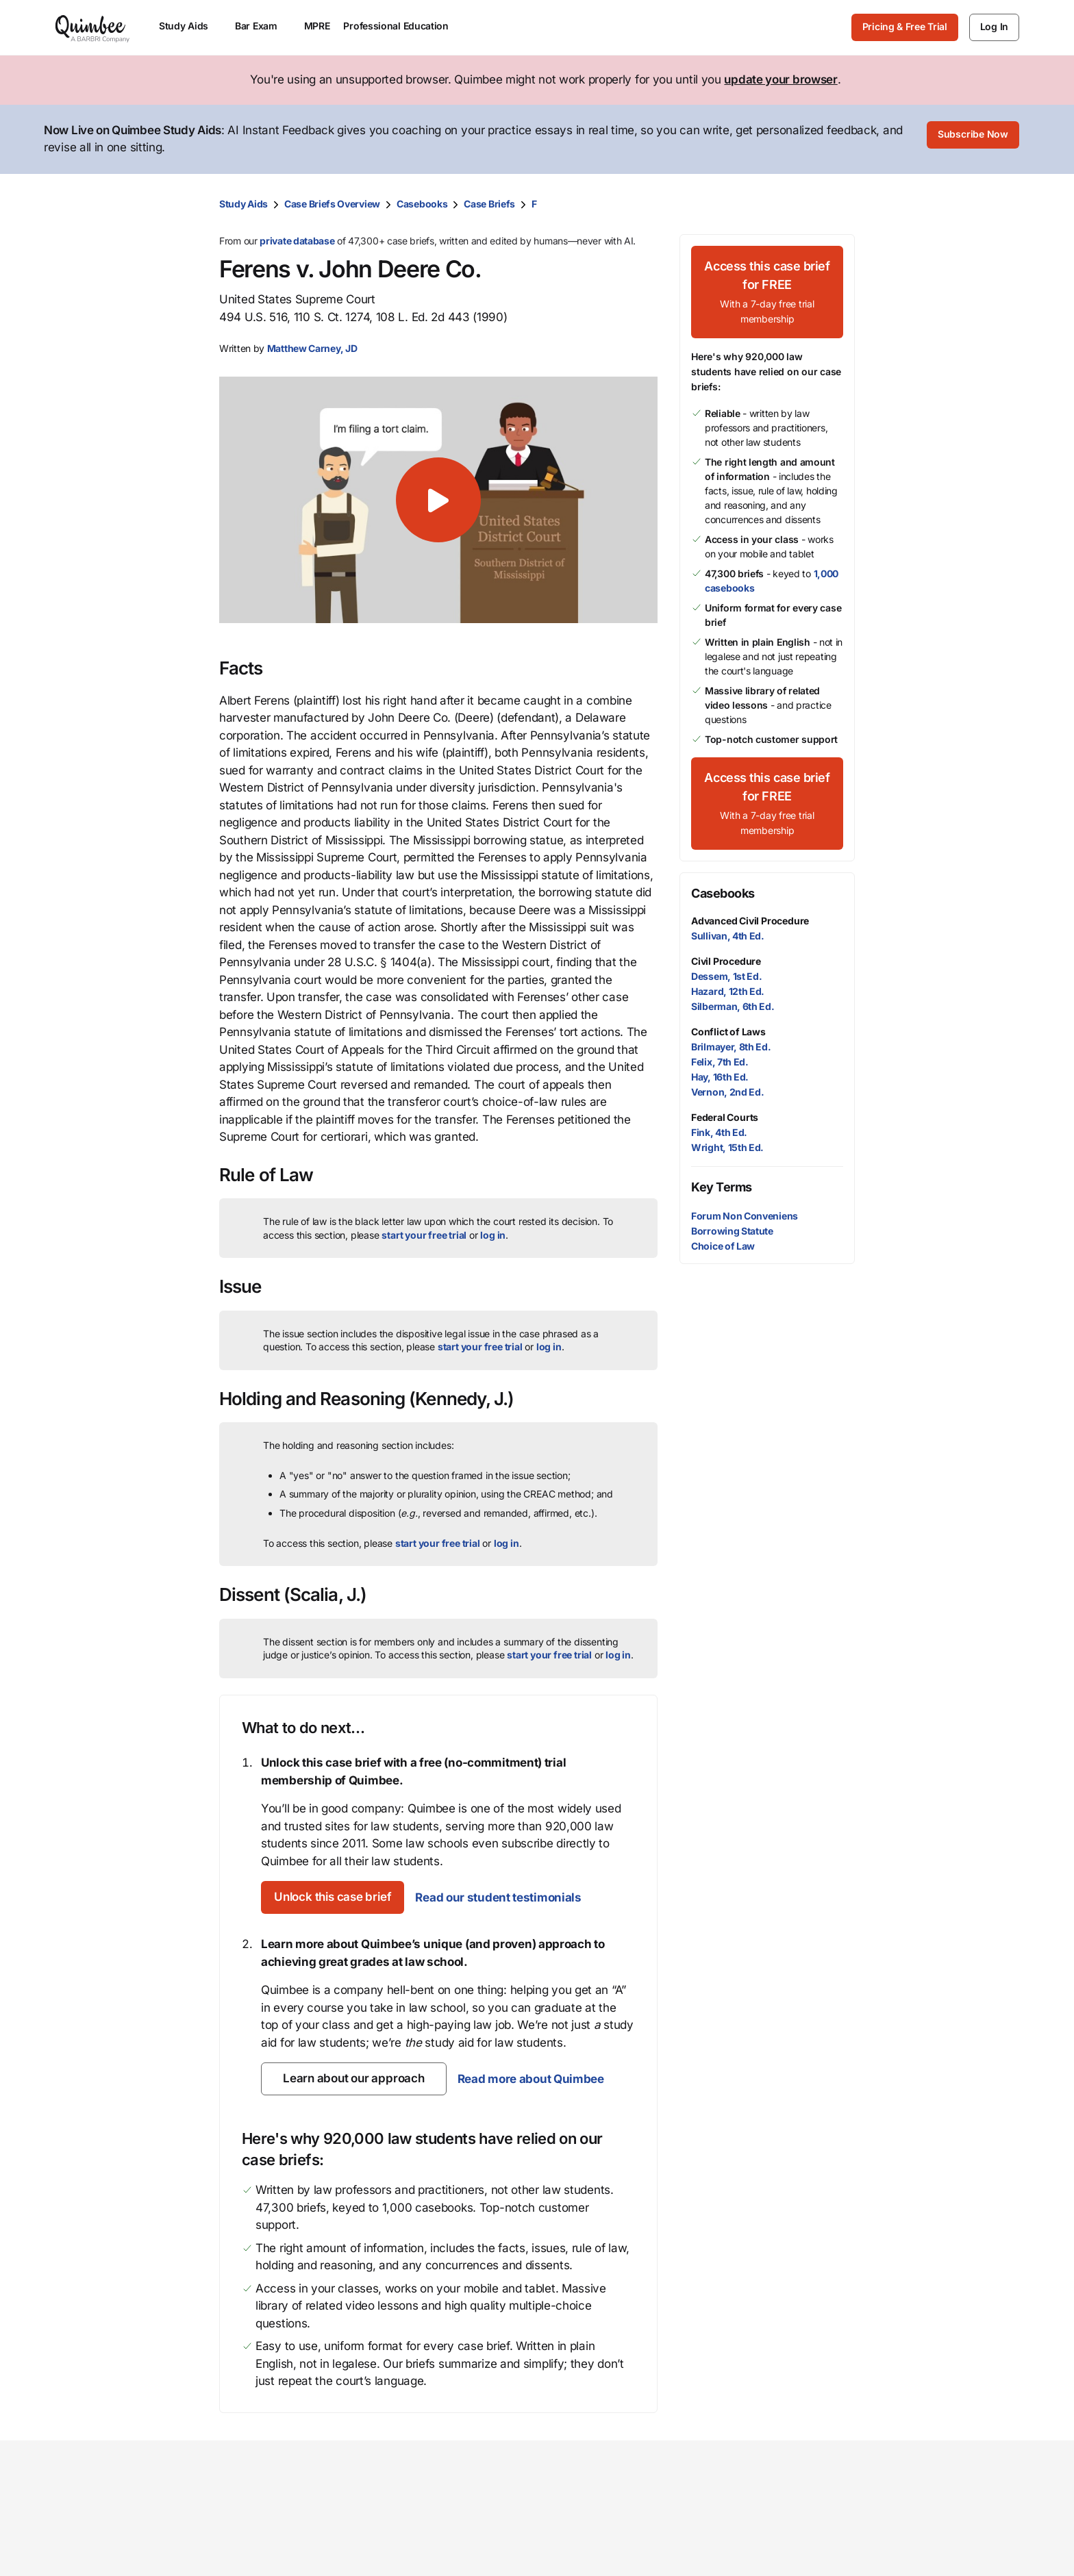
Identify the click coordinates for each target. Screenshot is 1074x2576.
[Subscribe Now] (973, 139)
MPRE (317, 25)
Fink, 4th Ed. (719, 1131)
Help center (843, 2568)
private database (297, 239)
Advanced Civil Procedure (750, 919)
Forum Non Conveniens (744, 1214)
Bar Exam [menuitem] (262, 25)
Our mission (583, 2524)
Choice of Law (723, 1244)
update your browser (780, 79)
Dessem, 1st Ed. (726, 975)
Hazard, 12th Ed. (727, 990)
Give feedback (851, 2546)
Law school (450, 2524)
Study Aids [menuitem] (190, 25)
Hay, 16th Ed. (720, 1075)
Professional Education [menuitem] (402, 25)
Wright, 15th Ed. (727, 1146)
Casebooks (422, 202)
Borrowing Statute (732, 1229)
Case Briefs (489, 202)
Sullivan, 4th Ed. (727, 934)
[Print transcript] (841, 202)
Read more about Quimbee (529, 2077)
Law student (453, 2546)
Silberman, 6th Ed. (733, 1005)
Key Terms (721, 1185)
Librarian (444, 2568)
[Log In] (994, 27)
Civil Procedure (726, 959)
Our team (575, 2546)
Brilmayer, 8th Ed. (731, 1045)
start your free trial (424, 1233)
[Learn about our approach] (353, 2078)
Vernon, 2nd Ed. (727, 1090)
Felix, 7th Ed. (720, 1060)
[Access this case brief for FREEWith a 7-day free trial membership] (767, 290)
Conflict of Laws (728, 1030)
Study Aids (243, 202)
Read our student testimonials (514, 1896)
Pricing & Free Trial (904, 26)
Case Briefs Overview (332, 202)
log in (492, 1233)
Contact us (841, 2524)
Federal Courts (724, 1116)
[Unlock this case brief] (341, 1896)
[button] (438, 498)
